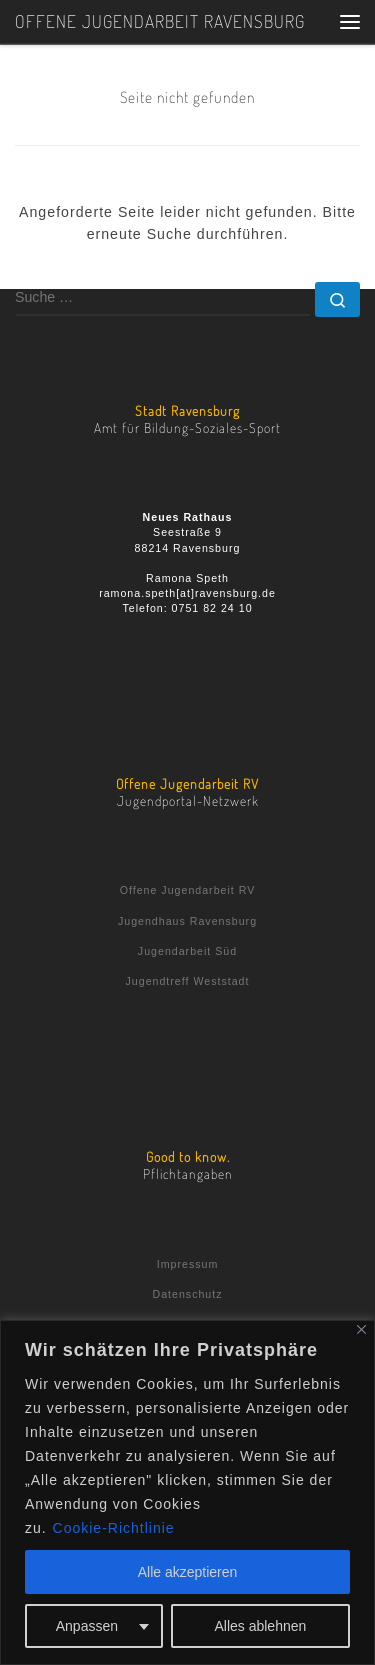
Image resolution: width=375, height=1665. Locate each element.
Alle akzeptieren (188, 1572)
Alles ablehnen (260, 1626)
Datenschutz (187, 1294)
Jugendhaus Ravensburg (187, 921)
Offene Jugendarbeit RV (188, 890)
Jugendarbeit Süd (187, 951)
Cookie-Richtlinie (114, 1528)
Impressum (188, 1264)
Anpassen (87, 1626)
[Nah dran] (361, 1329)
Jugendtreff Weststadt (188, 981)
